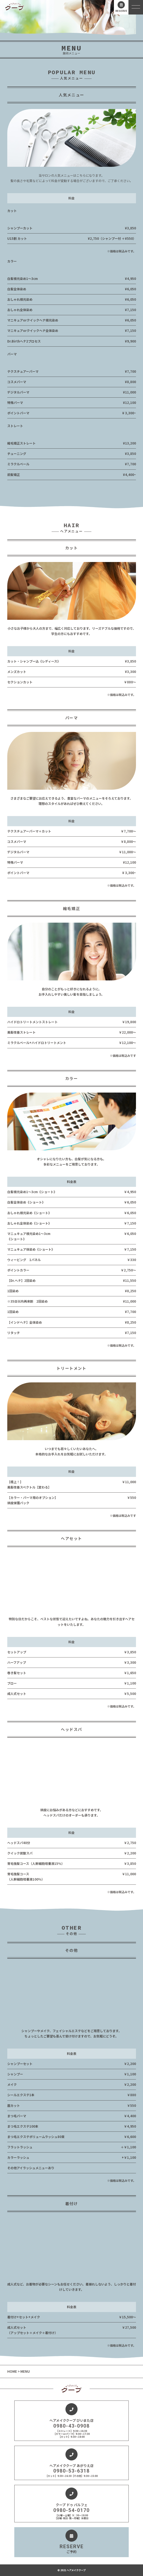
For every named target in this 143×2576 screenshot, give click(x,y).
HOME (12, 2371)
